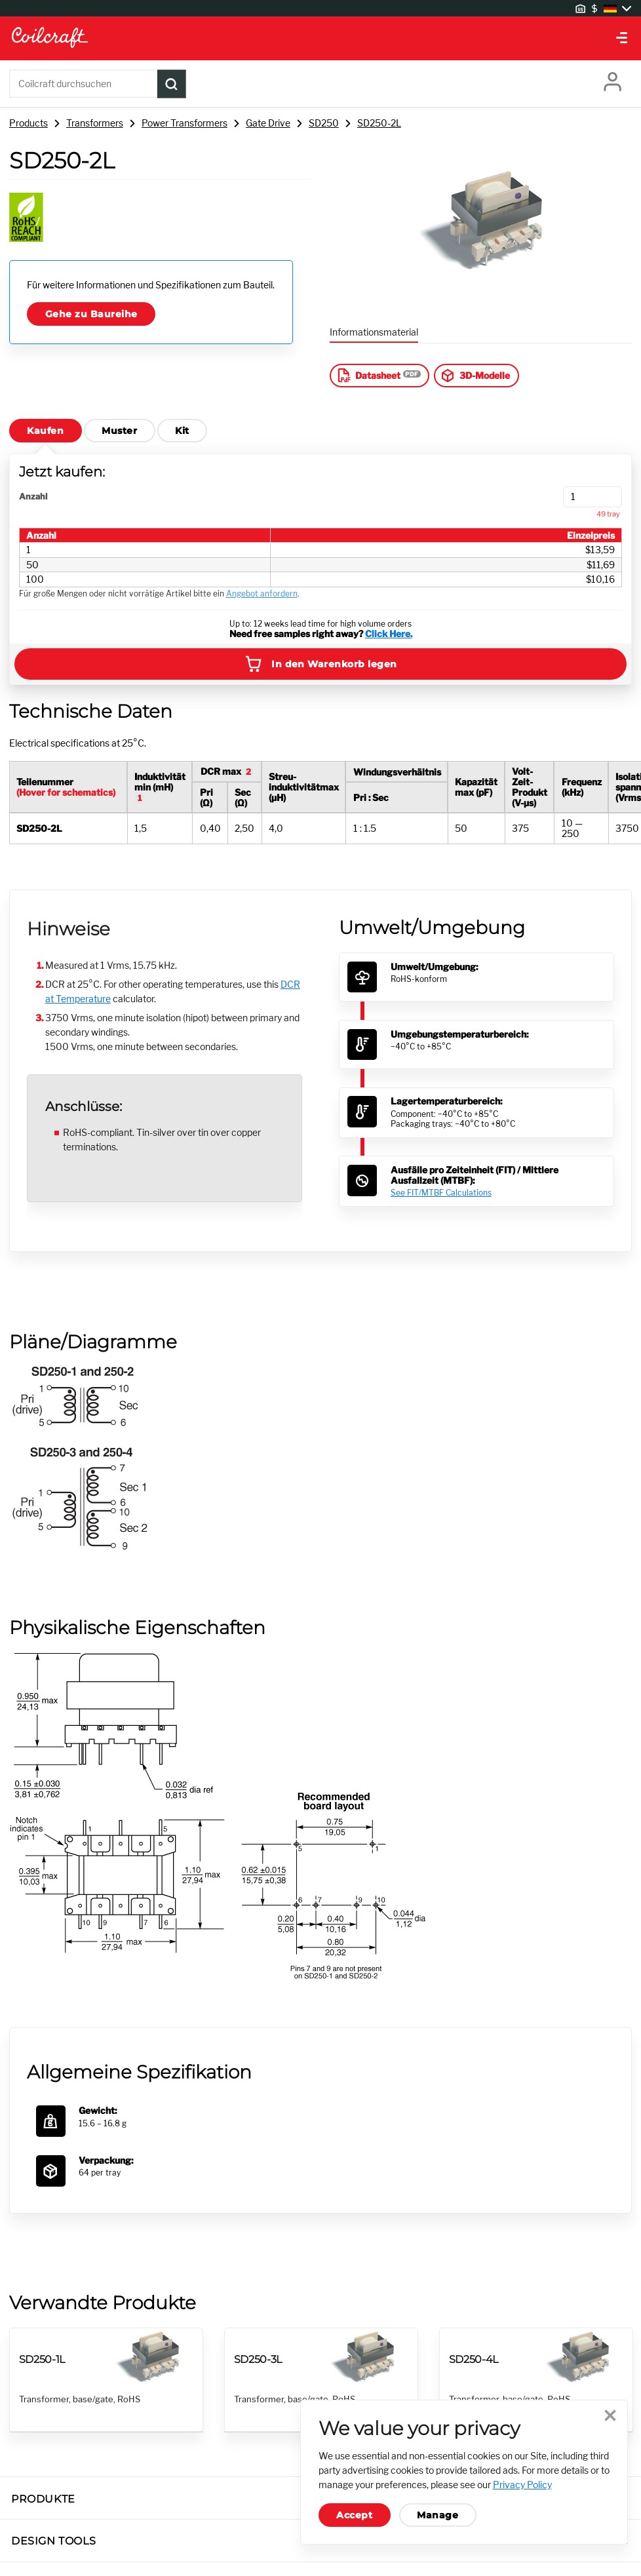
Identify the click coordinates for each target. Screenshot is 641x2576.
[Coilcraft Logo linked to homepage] (320, 38)
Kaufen (45, 430)
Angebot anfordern (262, 593)
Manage (437, 2515)
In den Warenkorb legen (320, 664)
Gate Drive (268, 123)
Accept (354, 2515)
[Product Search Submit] (171, 83)
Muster (119, 430)
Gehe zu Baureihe (91, 314)
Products (28, 123)
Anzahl (33, 496)
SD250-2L (379, 123)
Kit (182, 430)
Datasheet (368, 375)
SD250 (324, 123)
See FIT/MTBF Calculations (441, 1193)
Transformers (94, 123)
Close (609, 2417)
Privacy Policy (522, 2485)
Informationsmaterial (374, 332)
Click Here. (388, 634)
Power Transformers (184, 123)
